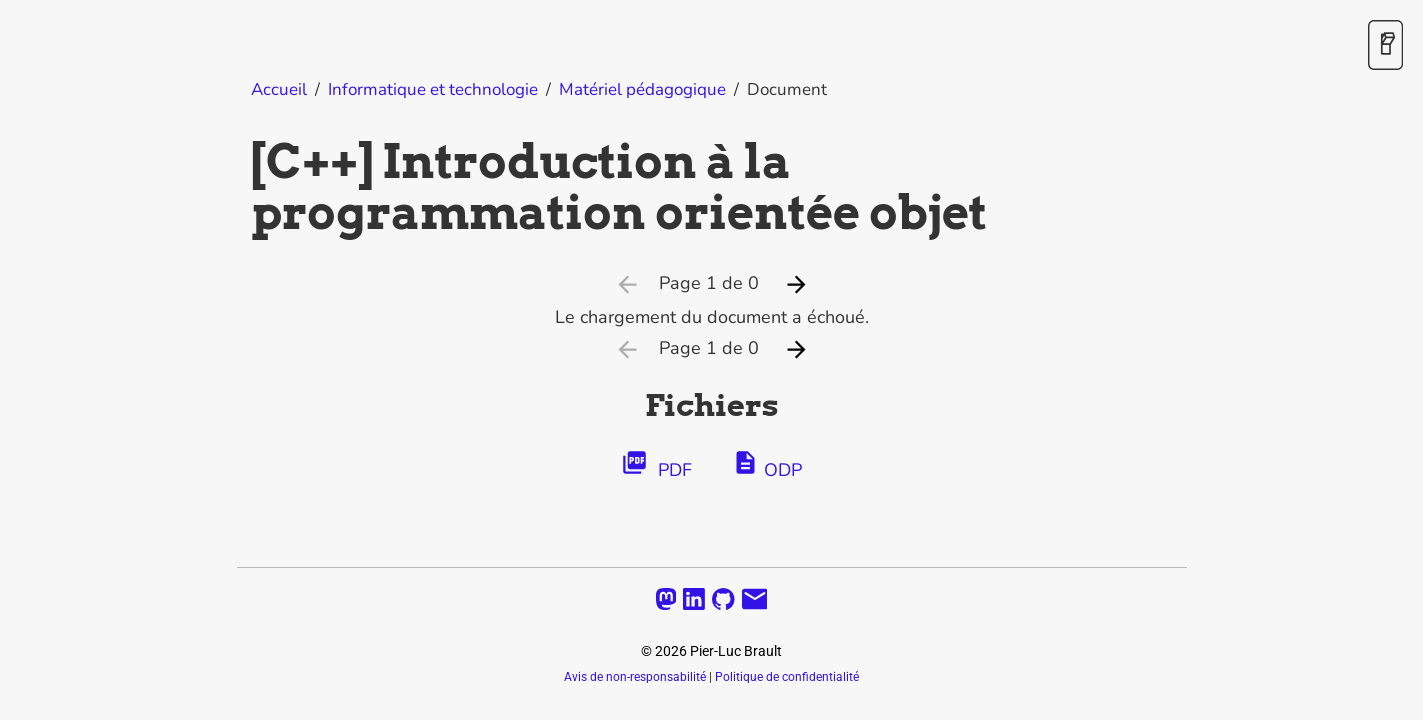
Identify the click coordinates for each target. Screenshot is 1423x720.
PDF (656, 465)
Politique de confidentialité (787, 677)
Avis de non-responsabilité (635, 677)
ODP (767, 465)
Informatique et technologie (433, 89)
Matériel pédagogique (642, 89)
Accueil (279, 89)
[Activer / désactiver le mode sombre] (1385, 46)
